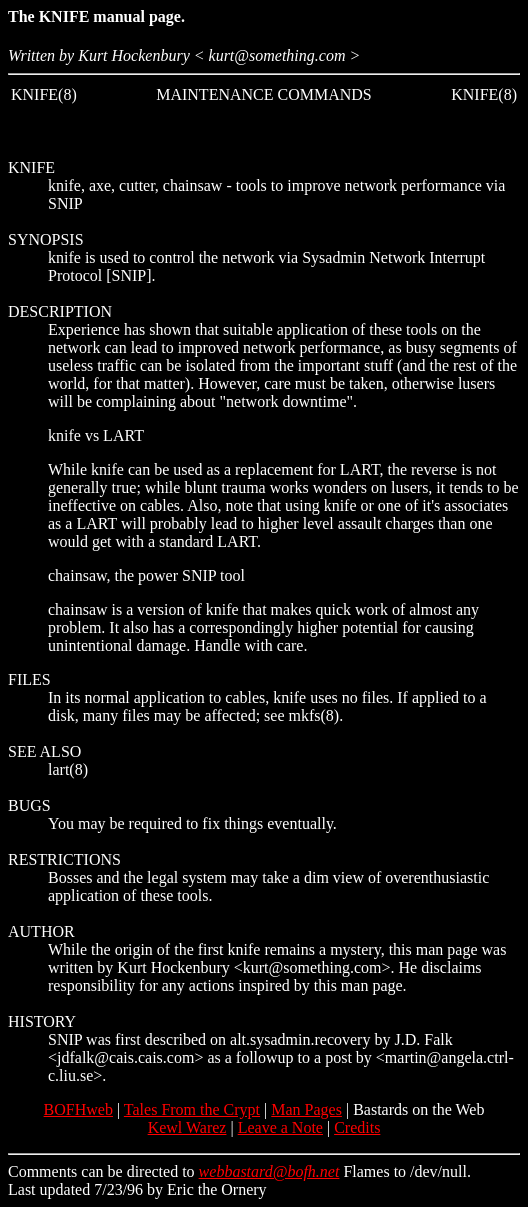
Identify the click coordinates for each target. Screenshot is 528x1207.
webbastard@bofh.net (269, 1171)
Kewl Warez (187, 1127)
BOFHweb (78, 1109)
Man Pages (306, 1109)
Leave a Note (280, 1127)
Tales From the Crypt (192, 1109)
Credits (357, 1127)
